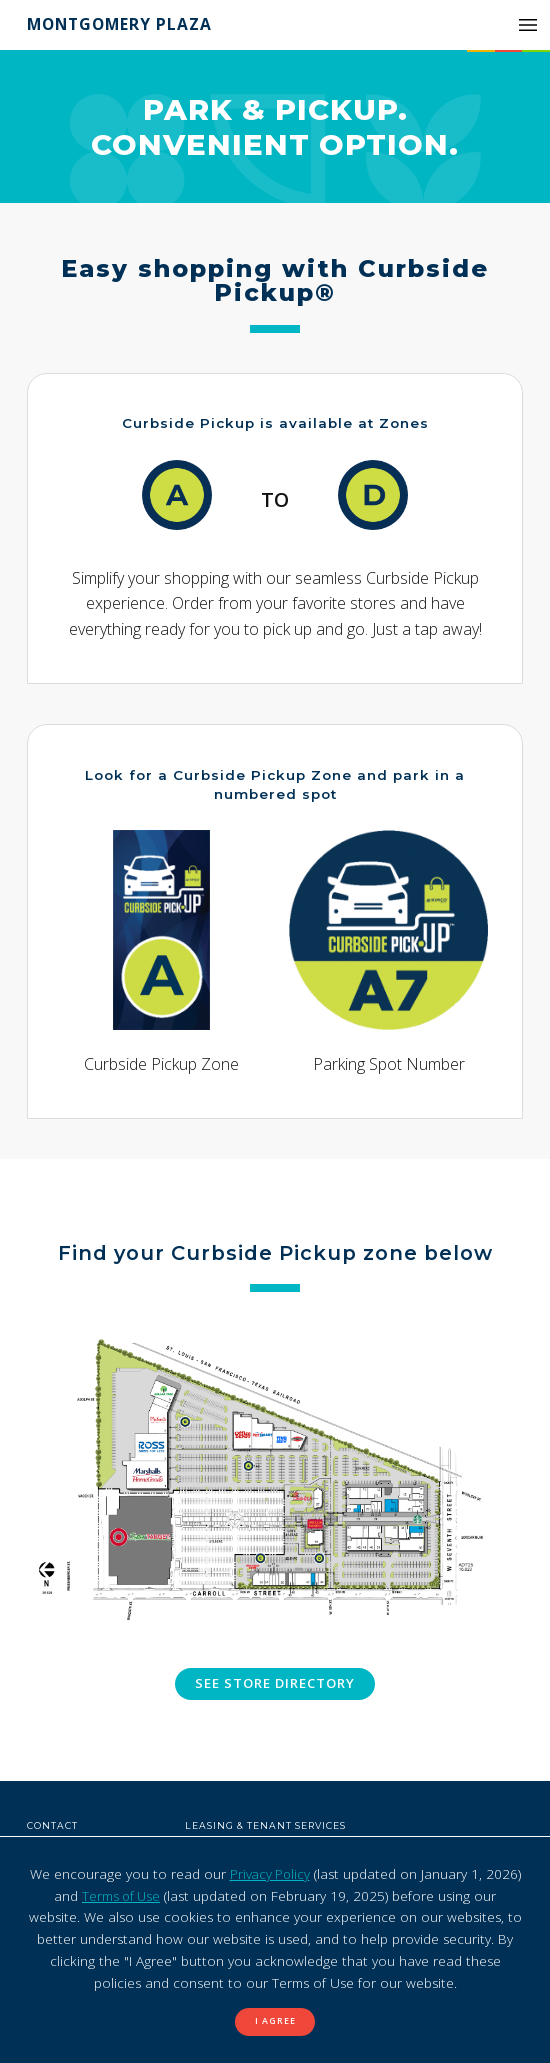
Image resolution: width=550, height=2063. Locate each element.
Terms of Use (121, 1895)
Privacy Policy (269, 1873)
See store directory (275, 1684)
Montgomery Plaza (122, 24)
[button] (528, 25)
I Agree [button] (275, 2021)
